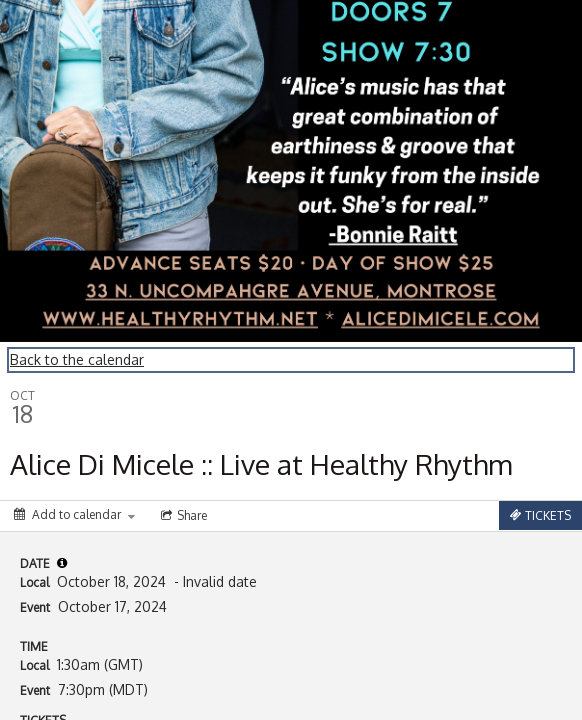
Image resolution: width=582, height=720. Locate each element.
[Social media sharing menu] (182, 516)
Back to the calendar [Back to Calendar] (77, 359)
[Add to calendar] (74, 514)
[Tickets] (540, 515)
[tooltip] (62, 563)
